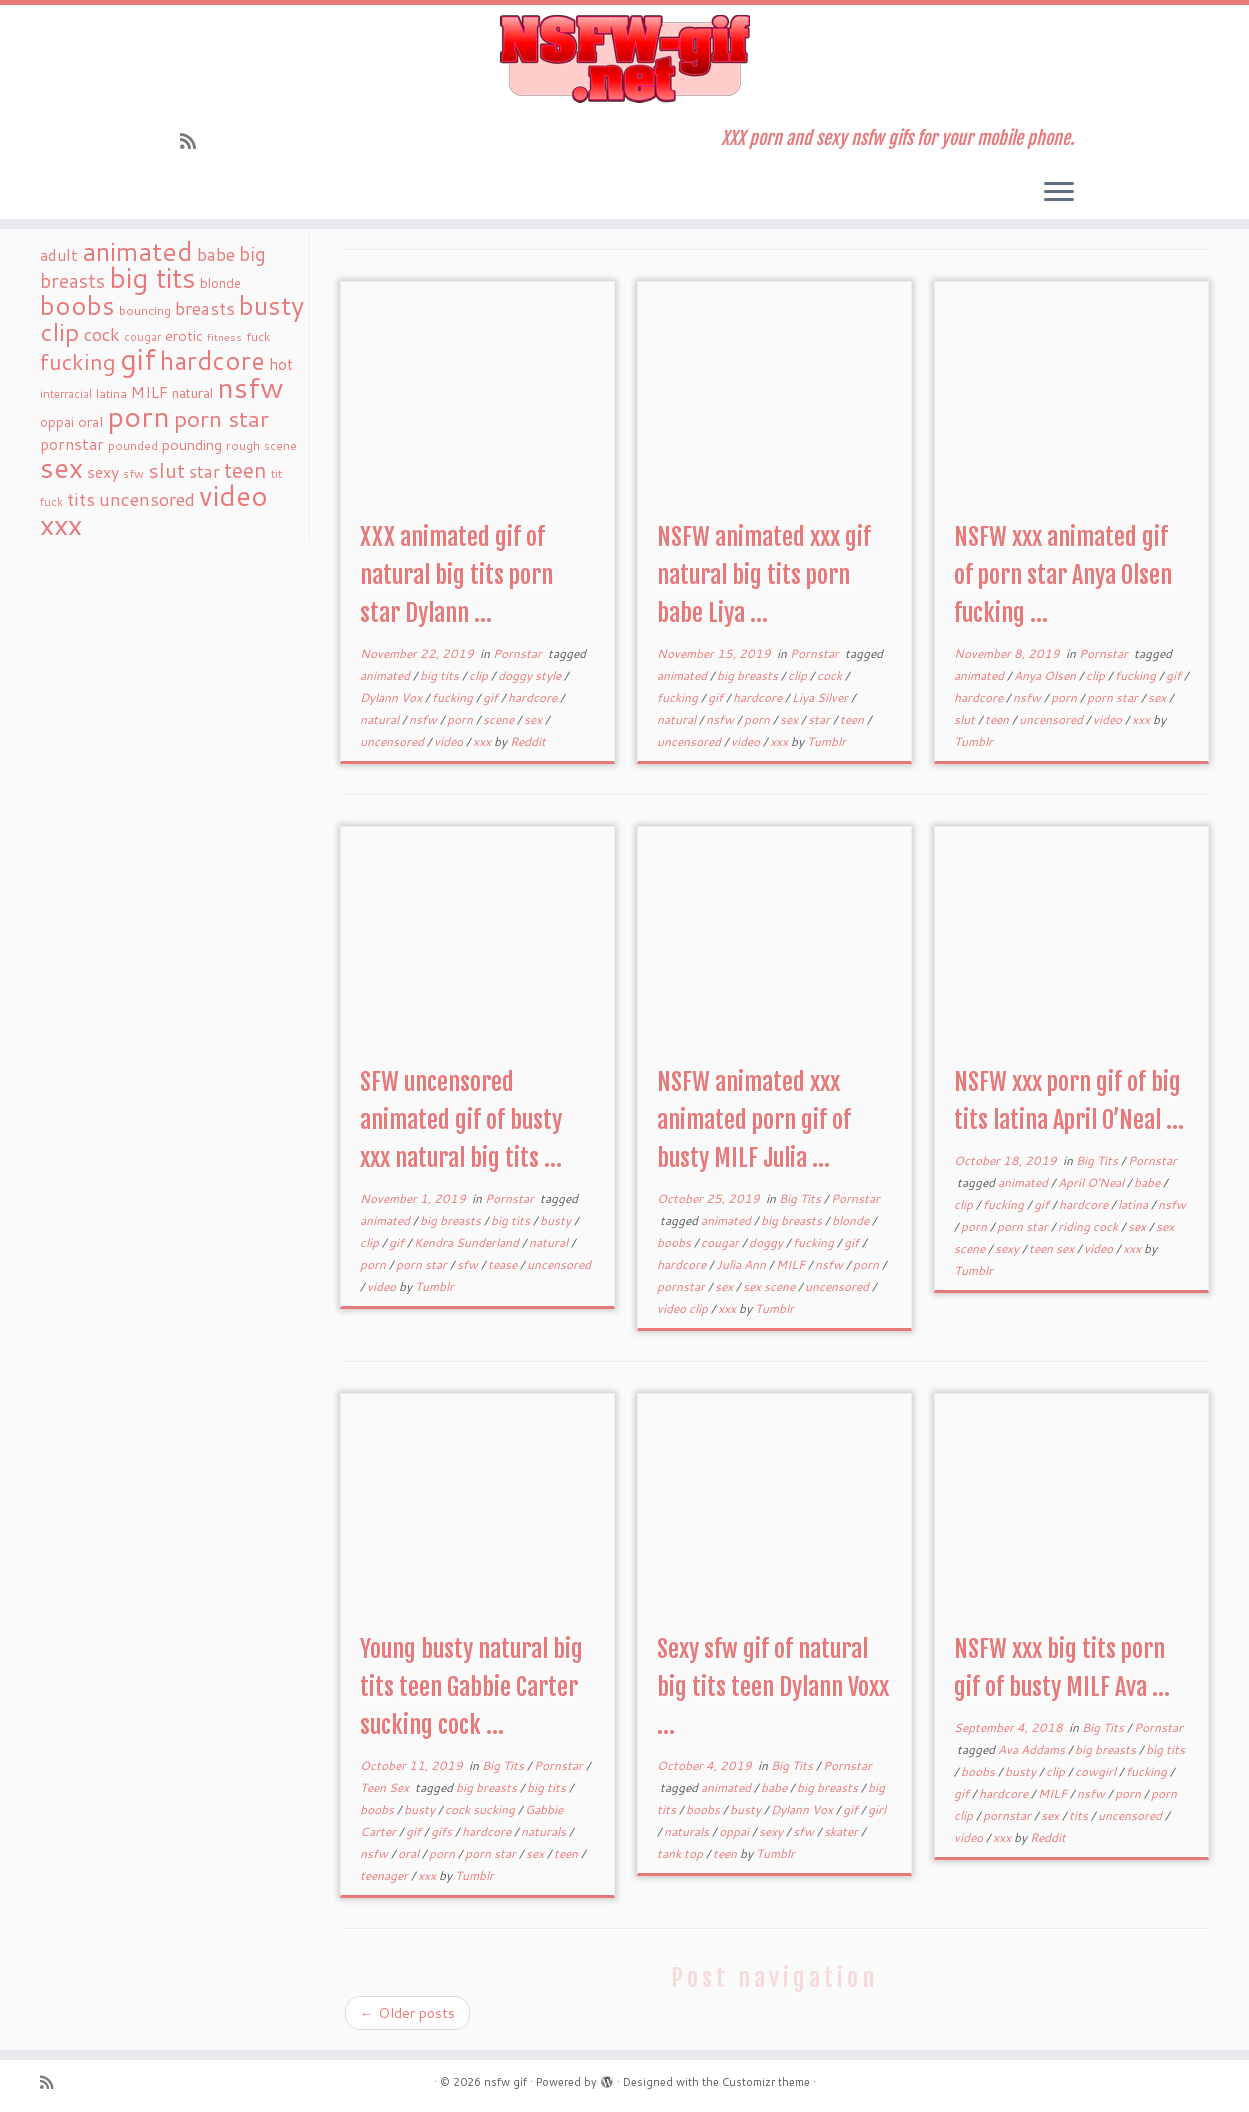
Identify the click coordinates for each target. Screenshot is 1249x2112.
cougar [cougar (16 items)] (142, 337)
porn (461, 719)
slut (966, 719)
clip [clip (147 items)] (60, 331)
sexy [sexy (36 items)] (103, 471)
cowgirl (1097, 1771)
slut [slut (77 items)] (166, 470)
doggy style (531, 675)
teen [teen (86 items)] (245, 470)
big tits (441, 675)
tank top (681, 1853)
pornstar (682, 1286)
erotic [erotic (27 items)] (184, 335)
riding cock (1089, 1226)
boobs (675, 1242)
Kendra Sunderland (468, 1242)
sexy (1008, 1248)
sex (534, 719)
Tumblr (826, 741)
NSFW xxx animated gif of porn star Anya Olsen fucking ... (1063, 575)
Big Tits (801, 1198)
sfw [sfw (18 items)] (133, 473)
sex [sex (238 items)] (61, 467)
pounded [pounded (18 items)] (133, 445)
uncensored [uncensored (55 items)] (147, 499)
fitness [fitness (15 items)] (224, 336)
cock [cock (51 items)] (102, 334)
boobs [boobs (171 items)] (77, 305)
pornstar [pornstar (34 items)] (72, 444)
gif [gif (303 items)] (138, 358)
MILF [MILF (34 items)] (149, 392)
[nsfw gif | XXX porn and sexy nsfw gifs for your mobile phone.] (624, 59)
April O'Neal (1092, 1182)
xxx (483, 741)
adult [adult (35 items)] (59, 255)
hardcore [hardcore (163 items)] (212, 360)
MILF (792, 1264)
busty (557, 1220)
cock (831, 675)
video (450, 741)
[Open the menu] (1059, 193)
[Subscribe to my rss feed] (194, 141)
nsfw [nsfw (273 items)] (250, 387)
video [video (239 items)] (233, 495)
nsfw (424, 719)
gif (492, 697)
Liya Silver (821, 697)
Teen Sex (386, 1787)
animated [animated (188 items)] (137, 251)
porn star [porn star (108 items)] (221, 418)
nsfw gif (505, 2082)
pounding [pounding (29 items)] (192, 444)
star (820, 719)
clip (480, 675)
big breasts (749, 675)
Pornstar (519, 653)
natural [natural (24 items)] (192, 392)
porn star (1114, 697)
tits (1080, 1815)
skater (842, 1831)
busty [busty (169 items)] (271, 305)
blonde (852, 1220)
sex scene (770, 1286)
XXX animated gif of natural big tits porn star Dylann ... (456, 575)
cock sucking (481, 1809)
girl (877, 1809)
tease (504, 1264)
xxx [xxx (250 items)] (61, 524)
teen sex (1053, 1248)
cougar (721, 1242)
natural (381, 719)
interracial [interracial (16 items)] (66, 394)
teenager (385, 1875)
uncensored (393, 741)
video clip (684, 1308)
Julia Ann (742, 1264)
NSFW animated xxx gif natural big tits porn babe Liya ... (764, 575)
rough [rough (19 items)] (243, 445)
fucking (454, 697)
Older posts (407, 2013)
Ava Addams (1033, 1749)
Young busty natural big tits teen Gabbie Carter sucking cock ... (471, 1687)
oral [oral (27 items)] (90, 421)
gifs (443, 1831)
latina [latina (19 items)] (111, 393)
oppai (735, 1831)
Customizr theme (766, 2082)
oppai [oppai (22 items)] (57, 422)
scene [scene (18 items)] (280, 445)
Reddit (528, 741)
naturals (545, 1831)
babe (1148, 1182)
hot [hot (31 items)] (281, 364)
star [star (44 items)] (204, 471)
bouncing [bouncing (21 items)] (145, 310)
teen (853, 719)
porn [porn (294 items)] (138, 415)
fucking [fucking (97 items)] (78, 361)
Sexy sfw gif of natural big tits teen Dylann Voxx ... (773, 1687)
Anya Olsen (1046, 675)
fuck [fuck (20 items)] (258, 336)
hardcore (534, 697)
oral (410, 1853)
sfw (469, 1264)
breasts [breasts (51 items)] (205, 308)
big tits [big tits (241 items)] (152, 277)
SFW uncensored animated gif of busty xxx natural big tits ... (461, 1120)
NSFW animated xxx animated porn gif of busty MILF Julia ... (754, 1120)
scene (500, 719)
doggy (767, 1242)
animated (386, 675)
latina (1134, 1204)
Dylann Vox (392, 697)
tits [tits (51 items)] (81, 499)
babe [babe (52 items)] (216, 254)
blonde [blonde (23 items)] (220, 282)
